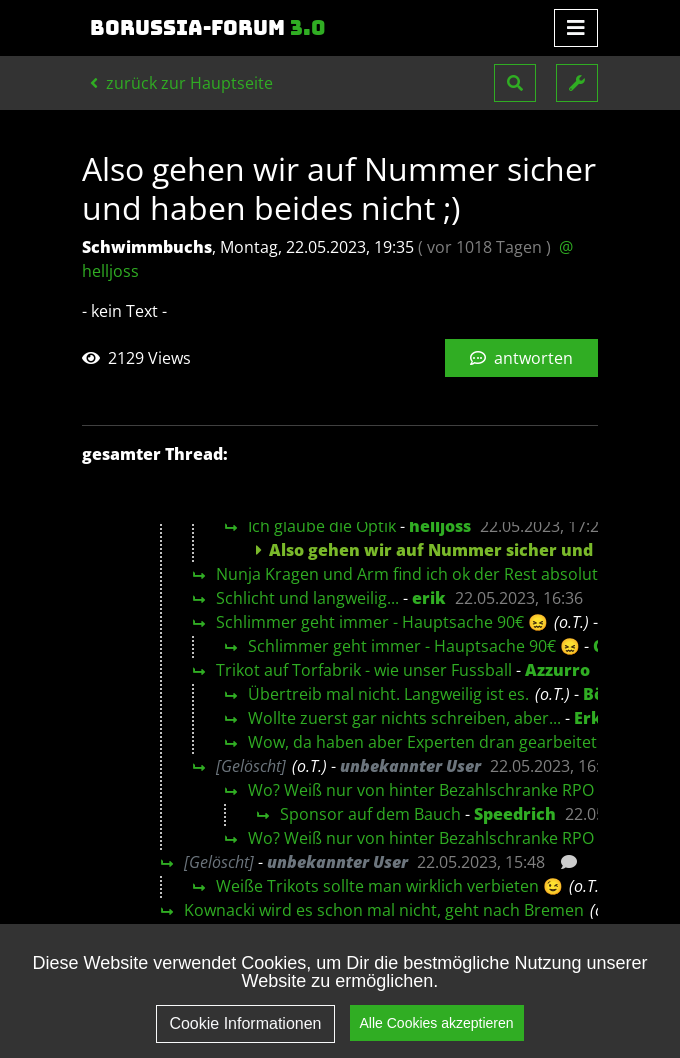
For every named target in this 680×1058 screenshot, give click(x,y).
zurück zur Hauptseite (181, 83)
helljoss (440, 526)
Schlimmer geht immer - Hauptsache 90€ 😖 (382, 622)
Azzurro (557, 670)
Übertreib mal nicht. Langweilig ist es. (388, 694)
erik (429, 598)
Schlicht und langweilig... (307, 598)
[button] (515, 83)
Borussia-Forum (208, 28)
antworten (521, 358)
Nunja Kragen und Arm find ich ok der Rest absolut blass (428, 574)
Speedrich (515, 814)
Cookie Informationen (245, 1023)
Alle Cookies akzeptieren (437, 1023)
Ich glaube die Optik (322, 526)
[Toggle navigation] (576, 28)
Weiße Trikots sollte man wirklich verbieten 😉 (389, 886)
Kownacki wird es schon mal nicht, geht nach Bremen (384, 910)
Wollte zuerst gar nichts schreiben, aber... (404, 718)
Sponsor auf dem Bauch (370, 814)
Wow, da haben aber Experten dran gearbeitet (422, 742)
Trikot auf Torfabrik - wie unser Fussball (364, 670)
